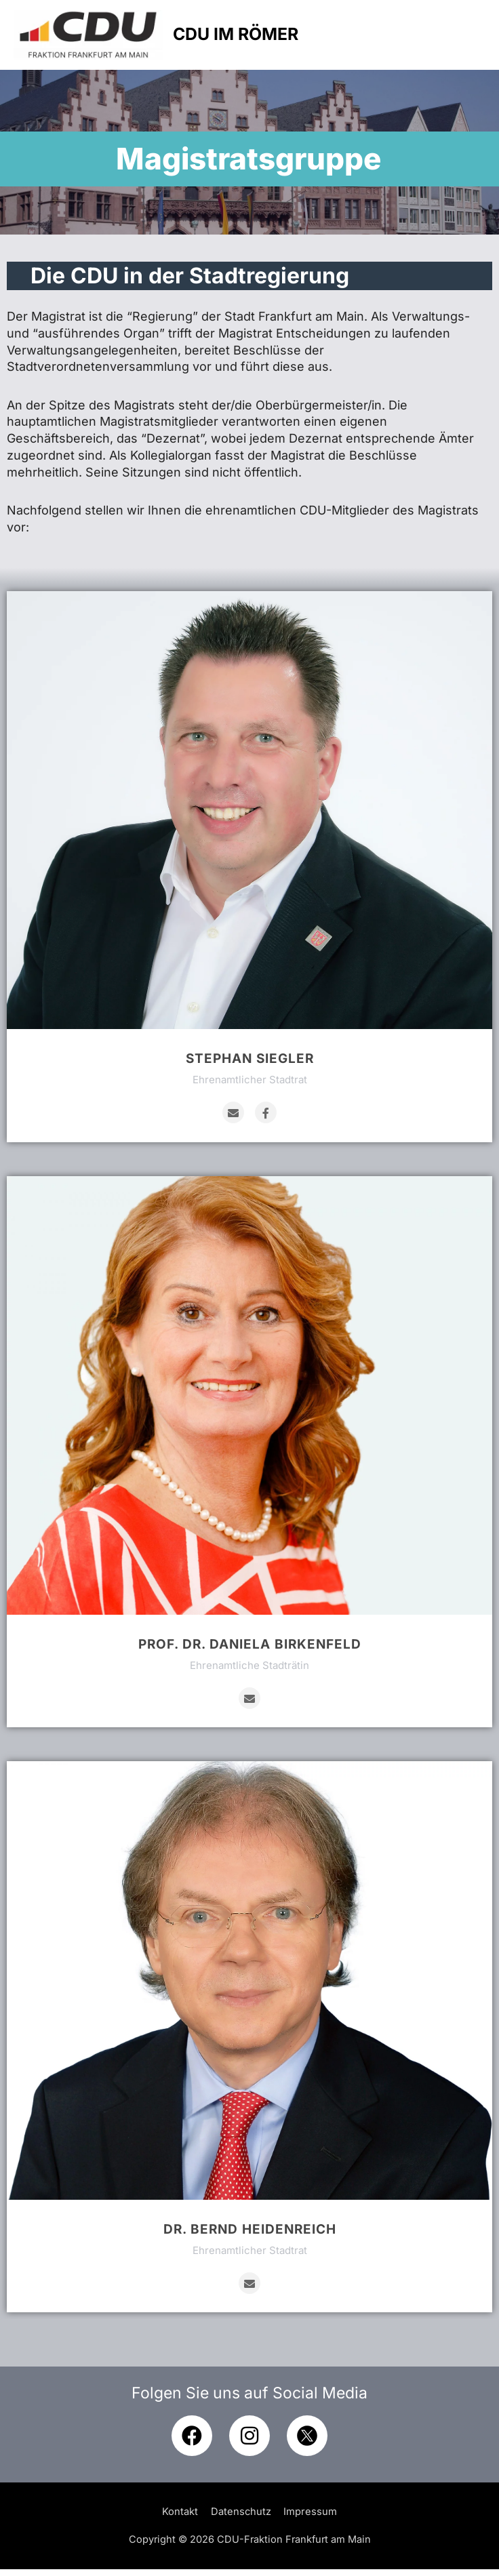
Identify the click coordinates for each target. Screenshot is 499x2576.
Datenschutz (241, 2518)
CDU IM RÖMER (261, 38)
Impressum (310, 2518)
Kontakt (180, 2518)
